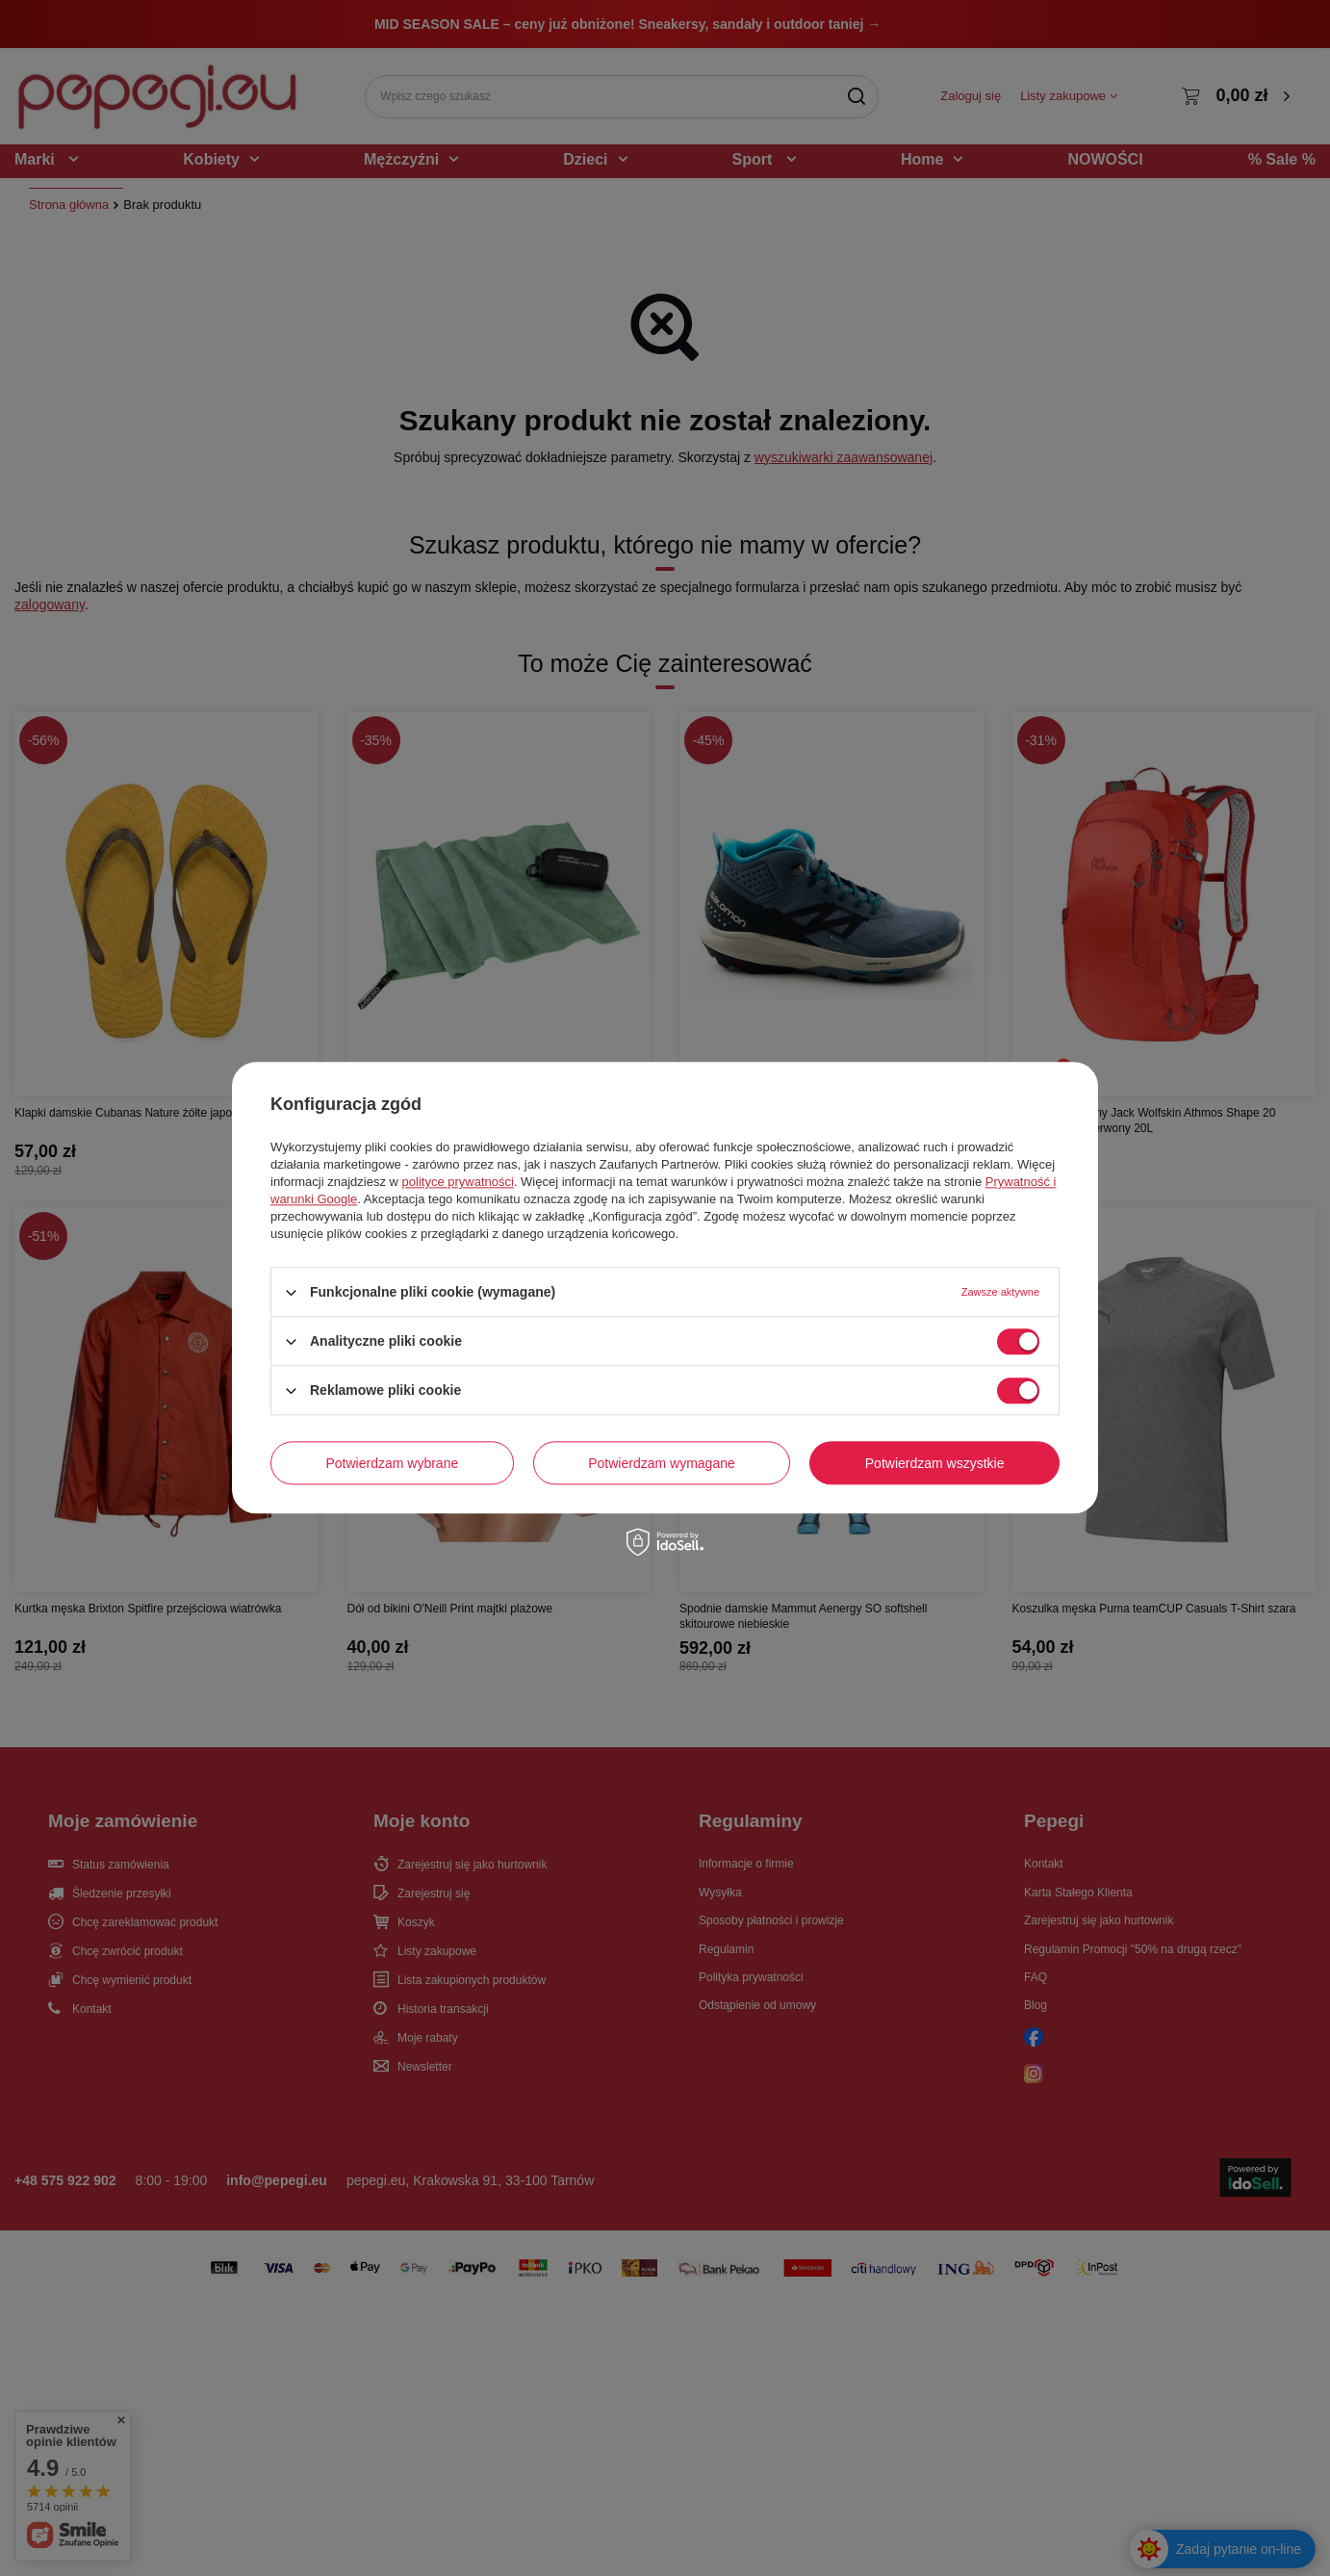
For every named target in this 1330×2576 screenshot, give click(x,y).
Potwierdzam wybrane (392, 1463)
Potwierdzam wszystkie (935, 1463)
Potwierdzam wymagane (661, 1463)
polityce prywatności (458, 1181)
